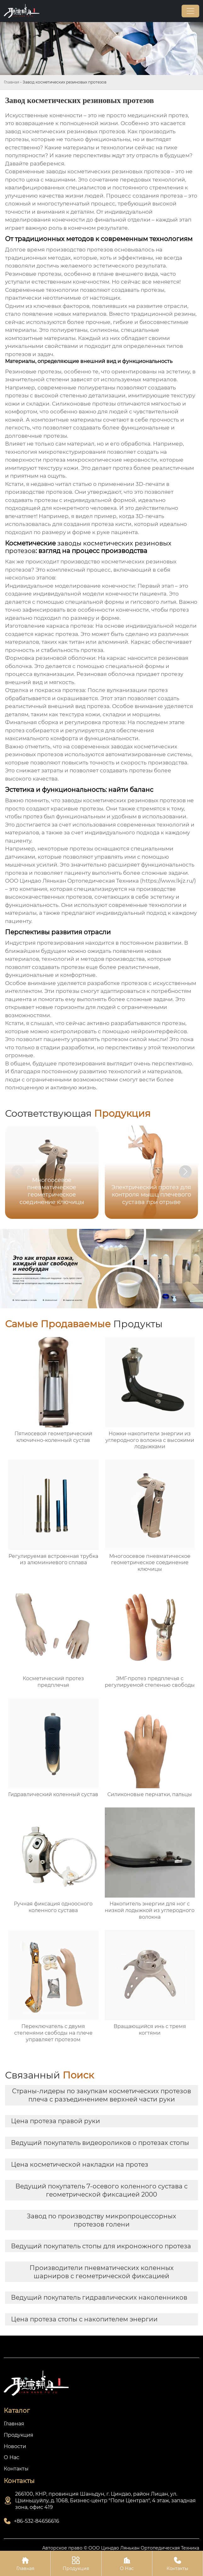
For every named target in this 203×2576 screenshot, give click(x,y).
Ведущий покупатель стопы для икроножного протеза (101, 2246)
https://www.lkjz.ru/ (168, 881)
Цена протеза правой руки (55, 2121)
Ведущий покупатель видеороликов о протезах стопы (100, 2143)
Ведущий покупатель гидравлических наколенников (99, 2297)
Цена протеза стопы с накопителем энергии (84, 2319)
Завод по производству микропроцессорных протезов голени (101, 2220)
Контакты (177, 2563)
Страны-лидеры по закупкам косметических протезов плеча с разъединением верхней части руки (101, 2095)
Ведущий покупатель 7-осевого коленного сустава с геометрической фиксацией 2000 (101, 2190)
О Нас (127, 2563)
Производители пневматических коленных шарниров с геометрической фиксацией (102, 2272)
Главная (11, 82)
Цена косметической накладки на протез (79, 2164)
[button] (185, 1171)
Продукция (76, 2563)
